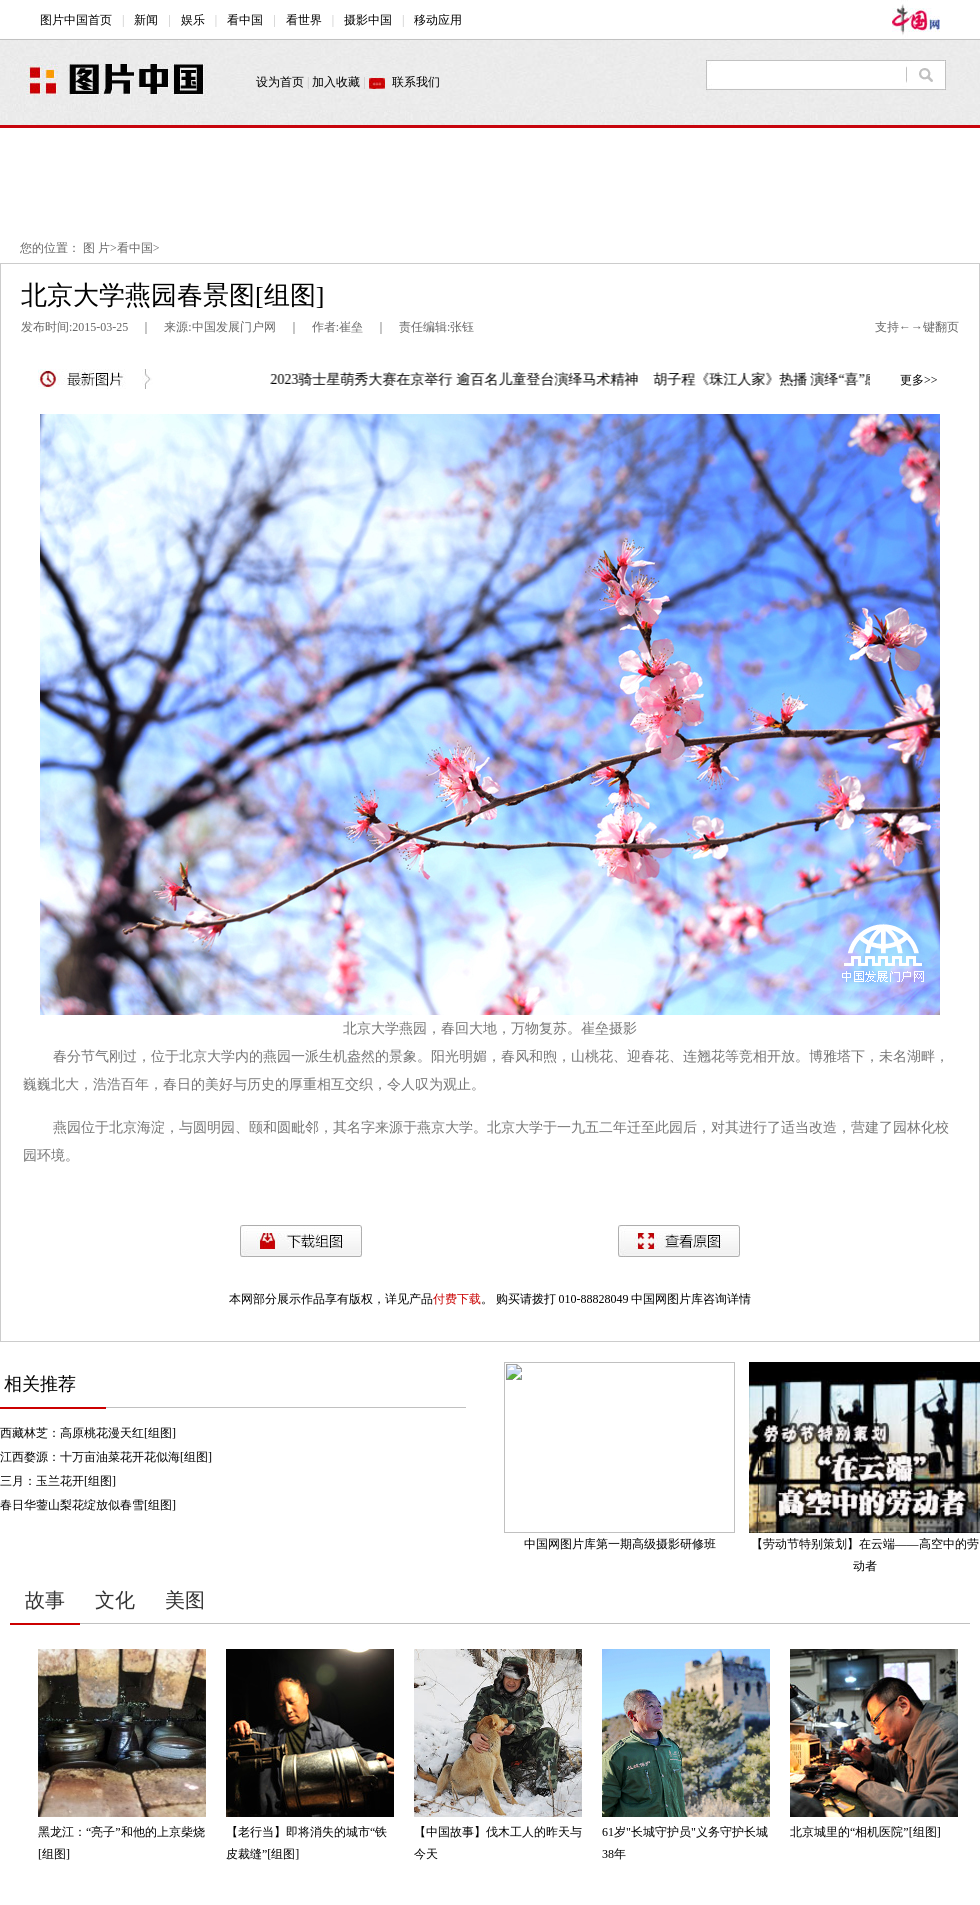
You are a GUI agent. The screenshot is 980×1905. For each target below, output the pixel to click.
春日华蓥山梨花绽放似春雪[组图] (88, 1505)
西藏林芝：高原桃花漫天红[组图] (88, 1433)
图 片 (96, 248)
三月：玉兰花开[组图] (58, 1481)
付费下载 (457, 1299)
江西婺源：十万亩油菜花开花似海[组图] (106, 1457)
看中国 (135, 248)
